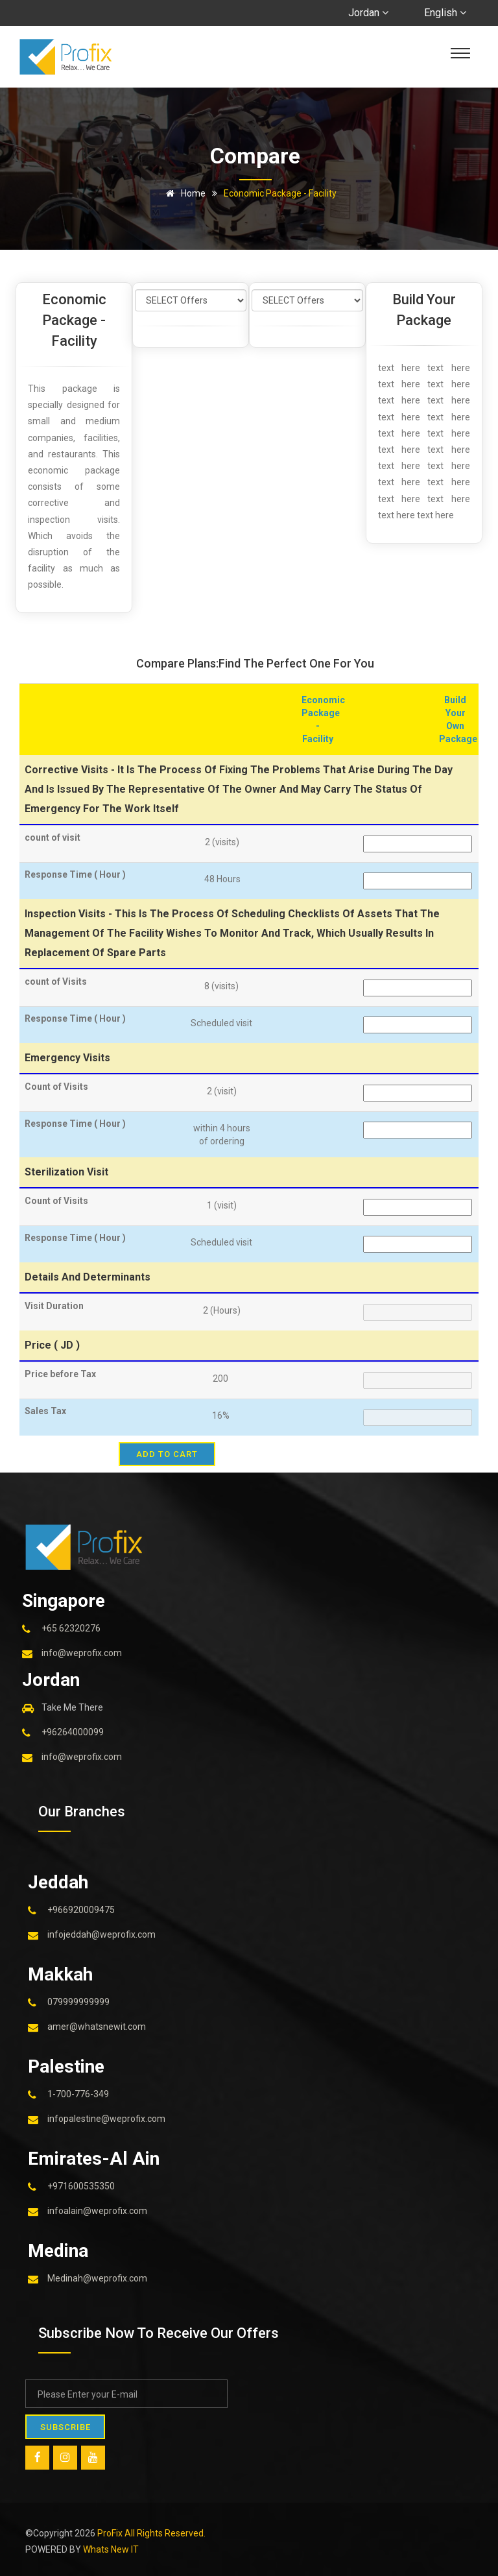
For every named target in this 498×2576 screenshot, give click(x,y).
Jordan (368, 12)
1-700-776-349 (78, 2094)
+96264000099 (73, 1732)
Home (183, 193)
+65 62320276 (71, 1628)
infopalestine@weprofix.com (106, 2118)
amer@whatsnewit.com (96, 2026)
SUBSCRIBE (68, 2426)
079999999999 (78, 2002)
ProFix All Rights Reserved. (151, 2532)
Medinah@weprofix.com (97, 2278)
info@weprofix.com (82, 1653)
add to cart (167, 1454)
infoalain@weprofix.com (97, 2211)
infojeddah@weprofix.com (101, 1934)
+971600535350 (81, 2186)
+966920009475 (81, 1910)
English (445, 12)
